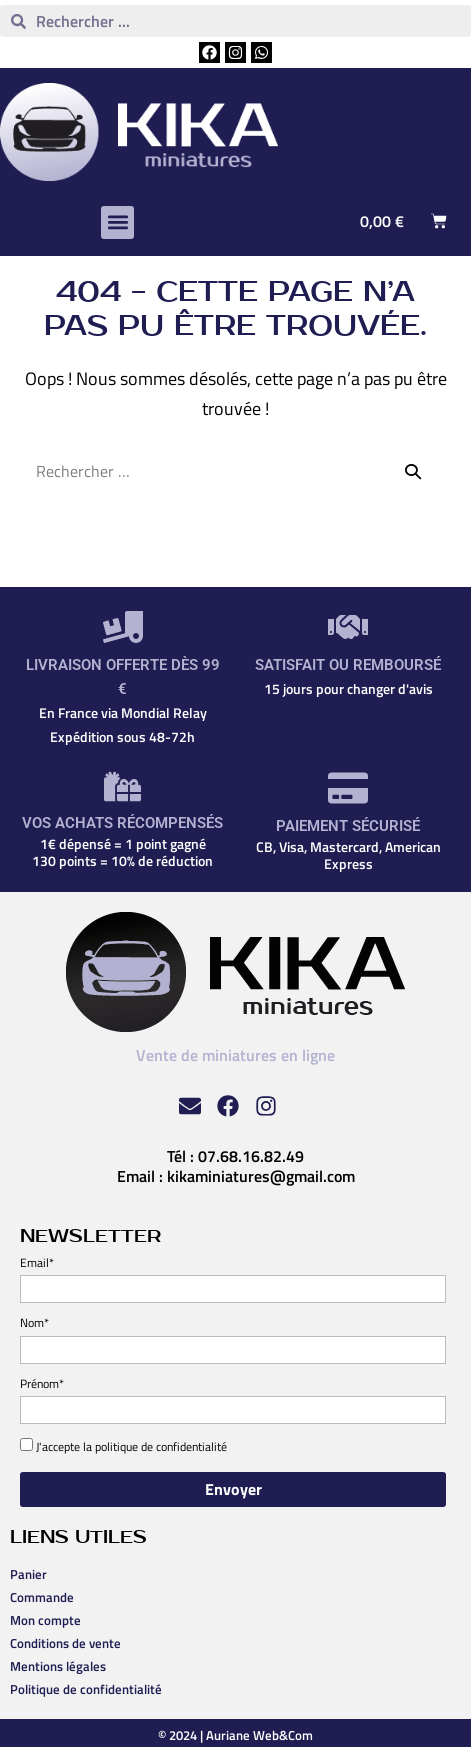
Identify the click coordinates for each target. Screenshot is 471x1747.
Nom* (34, 1322)
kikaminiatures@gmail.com (261, 1176)
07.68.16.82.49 (251, 1156)
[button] (117, 222)
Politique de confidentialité (86, 1689)
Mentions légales (58, 1666)
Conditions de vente (65, 1643)
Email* (37, 1262)
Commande (42, 1597)
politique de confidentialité (161, 1446)
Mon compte (45, 1620)
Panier (28, 1574)
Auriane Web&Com (259, 1735)
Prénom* (42, 1383)
